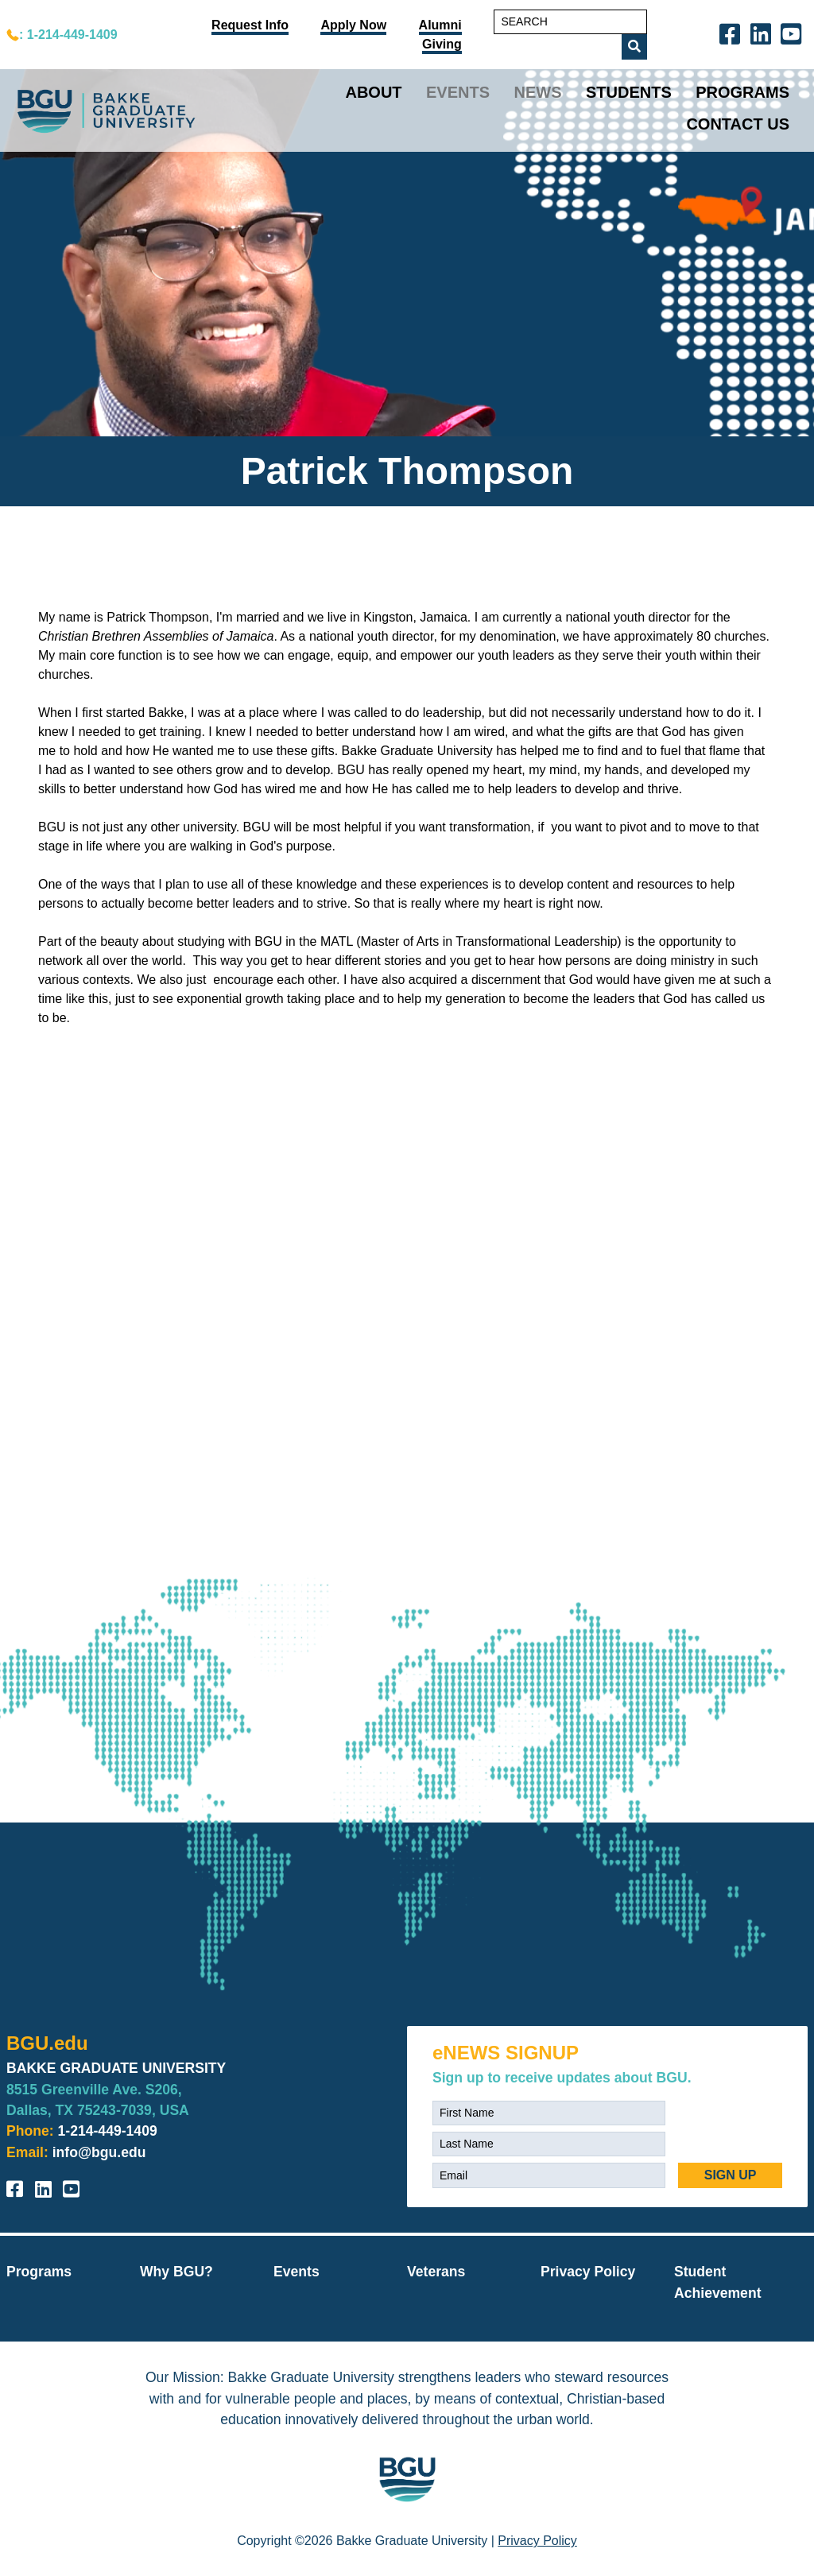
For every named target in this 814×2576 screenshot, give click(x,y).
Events (458, 92)
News (538, 92)
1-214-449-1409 (107, 2131)
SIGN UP (730, 2175)
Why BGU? (176, 2272)
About (373, 92)
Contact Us (737, 124)
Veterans (436, 2272)
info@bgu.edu (99, 2152)
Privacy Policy (588, 2272)
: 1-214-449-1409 (68, 34)
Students (629, 92)
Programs (742, 92)
